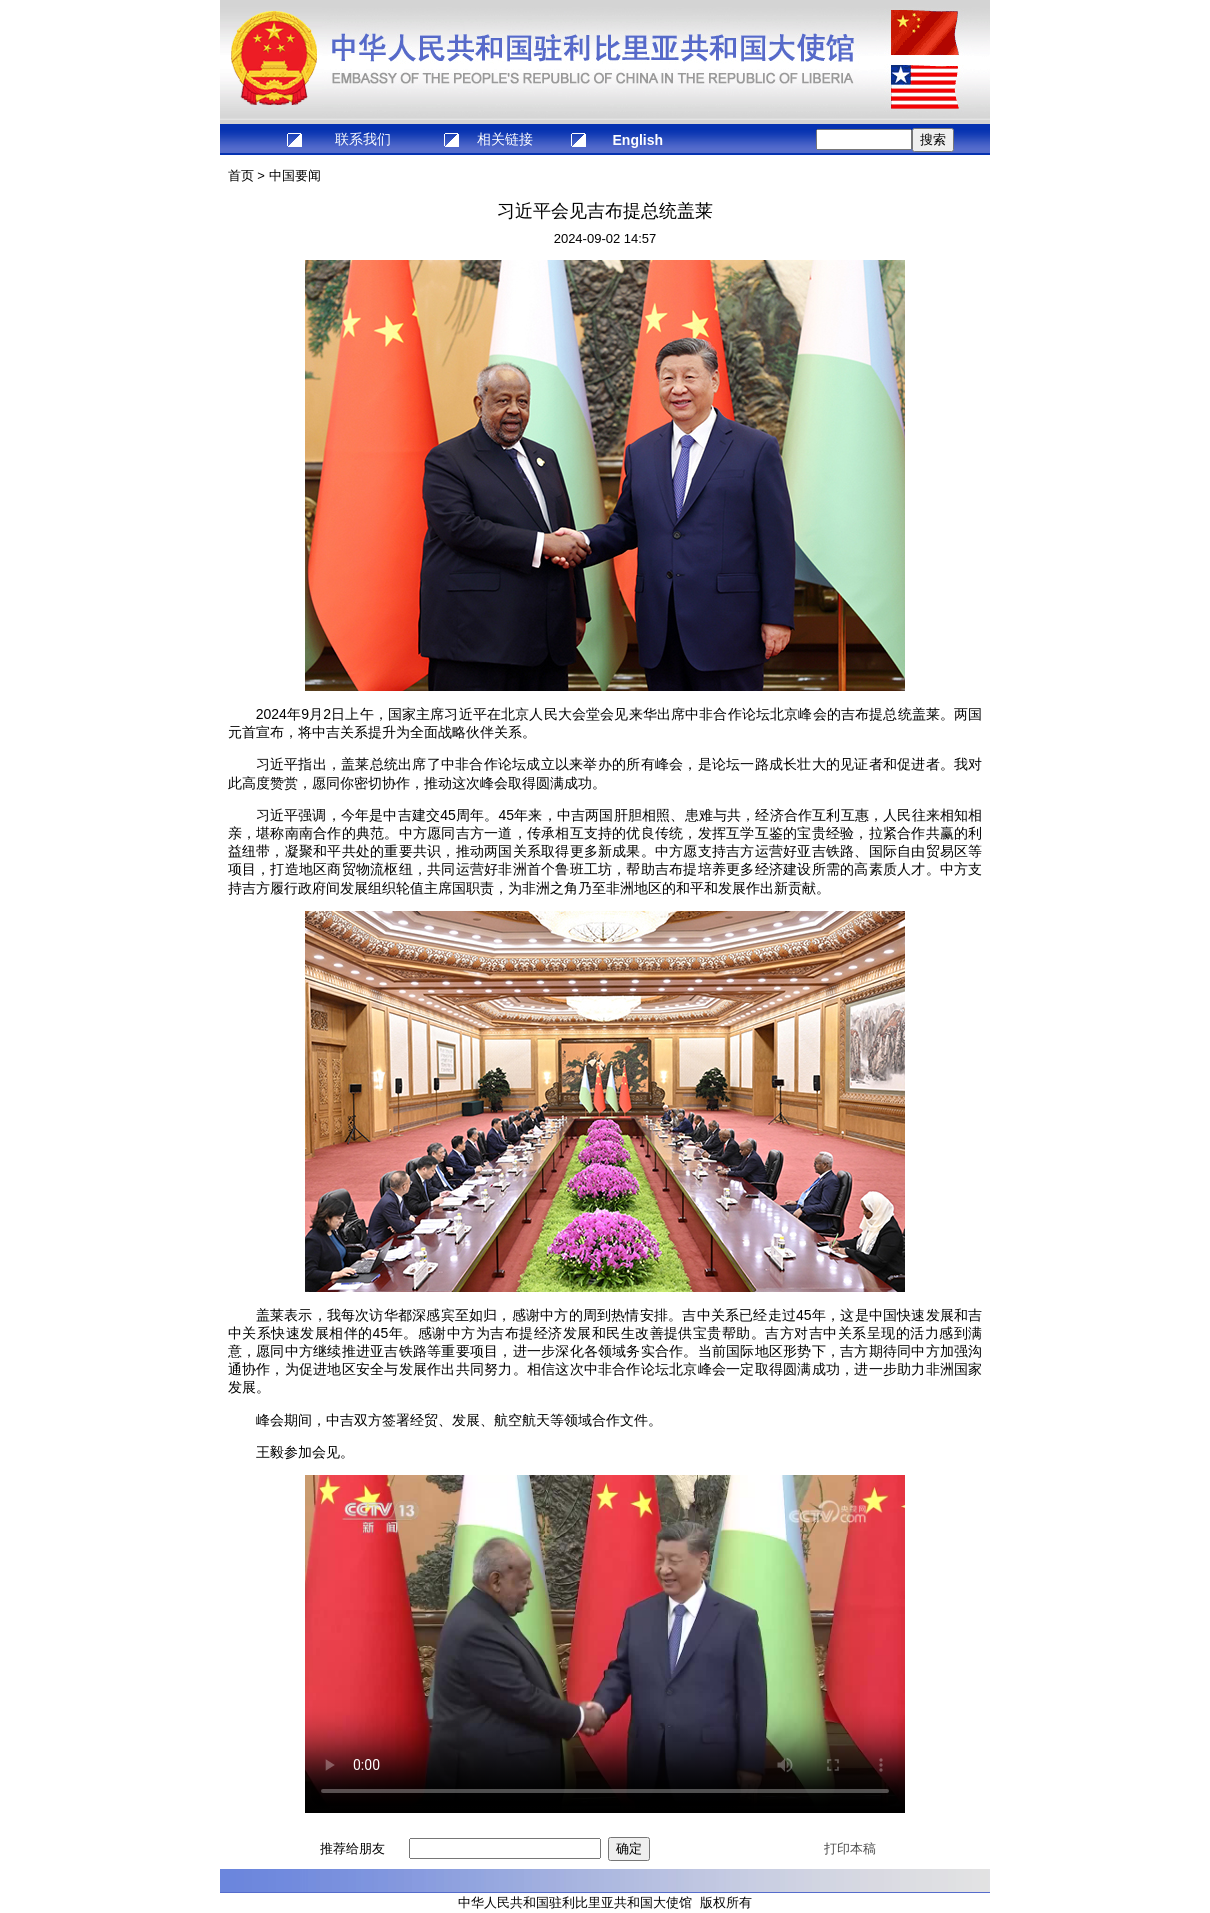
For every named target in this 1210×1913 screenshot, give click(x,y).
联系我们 (363, 139)
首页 (241, 175)
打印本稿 (850, 1848)
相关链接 (505, 139)
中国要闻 (295, 175)
